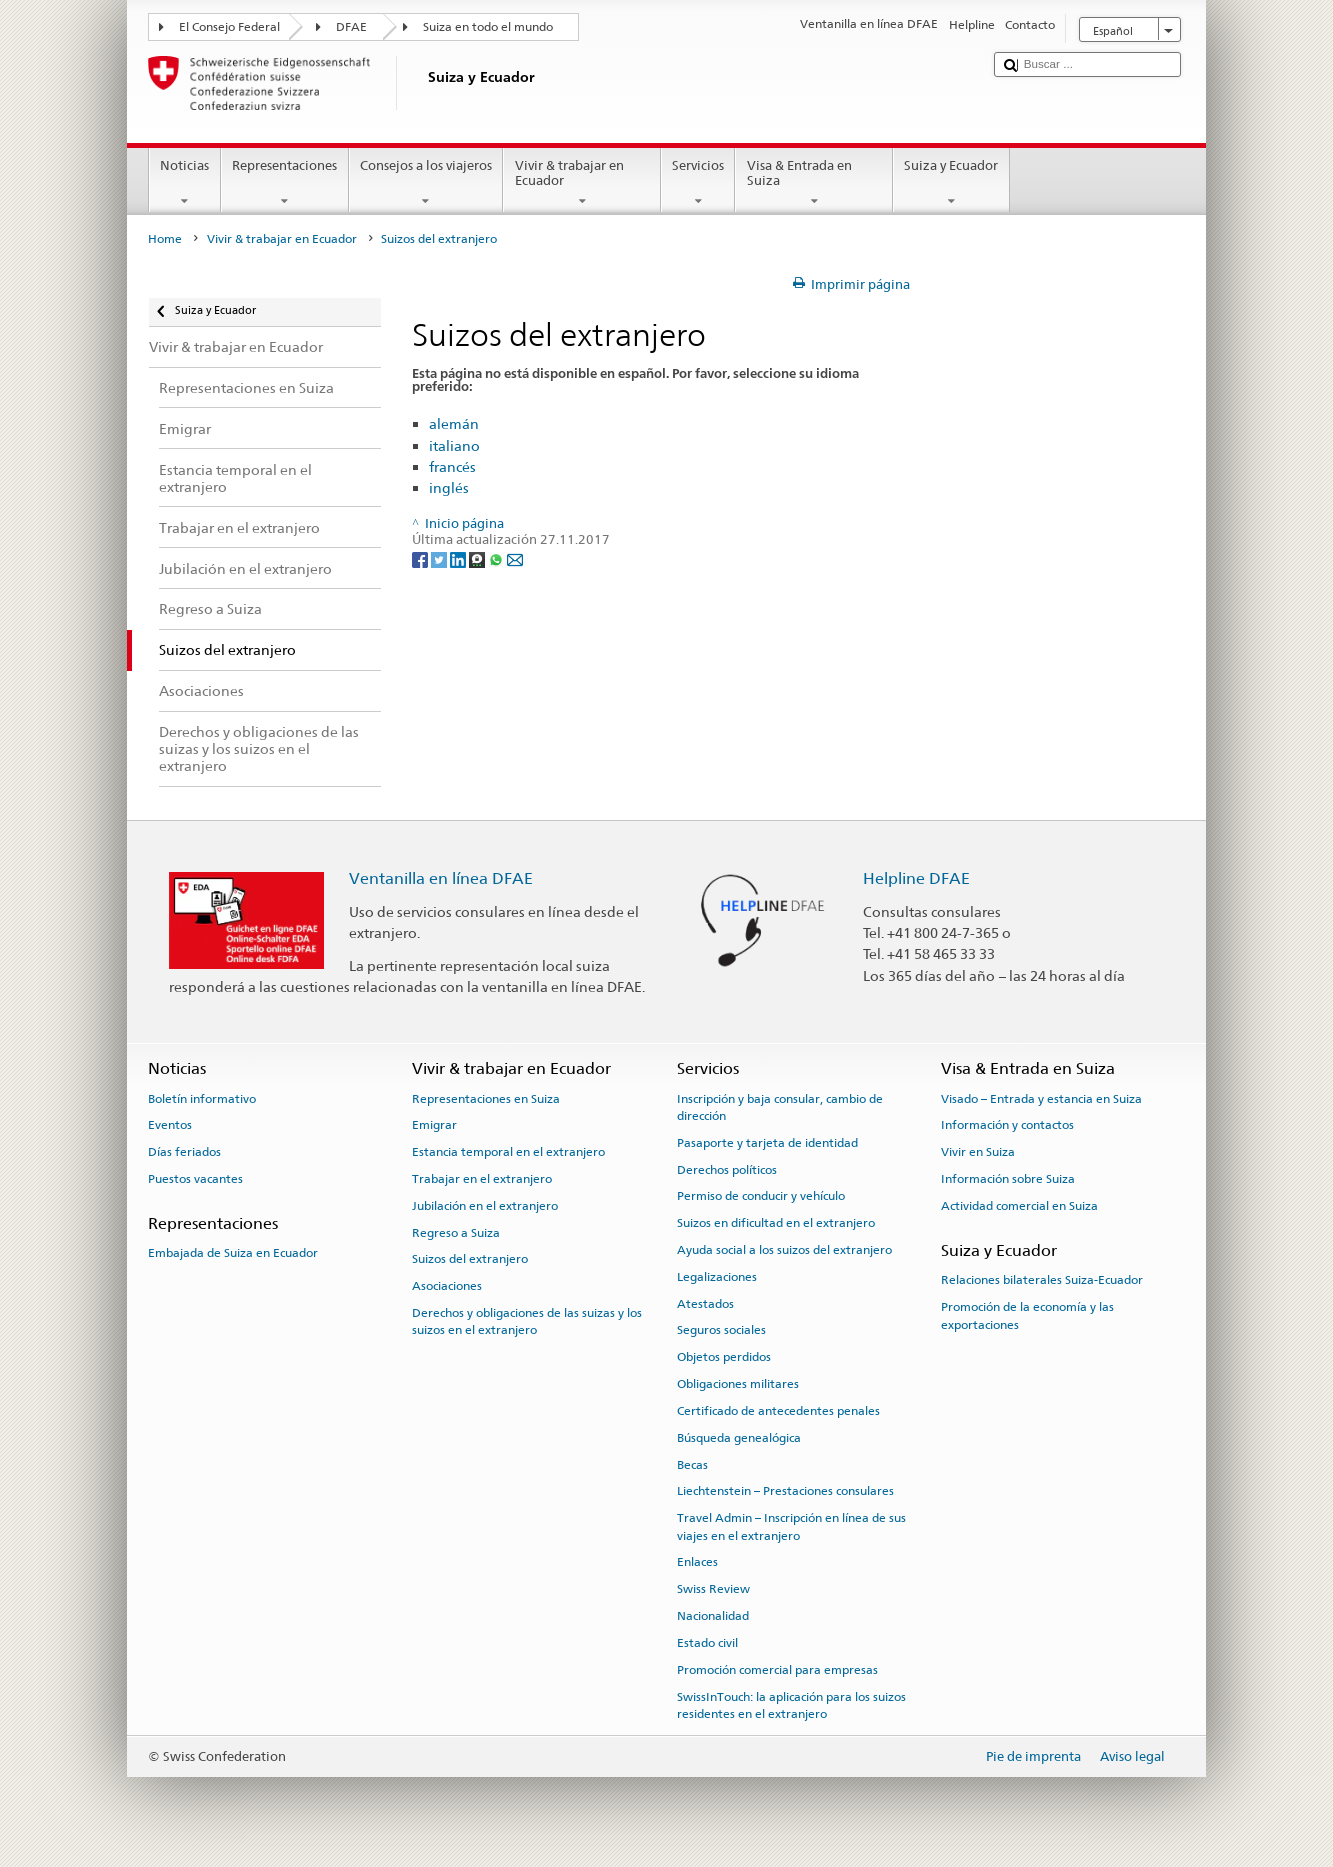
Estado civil (707, 1643)
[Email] (515, 558)
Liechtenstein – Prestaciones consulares (785, 1491)
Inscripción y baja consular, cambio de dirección (780, 1106)
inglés (449, 487)
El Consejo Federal (229, 27)
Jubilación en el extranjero (485, 1206)
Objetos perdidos (724, 1357)
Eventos (170, 1125)
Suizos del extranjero (470, 1259)
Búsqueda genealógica (739, 1438)
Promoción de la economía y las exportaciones (1027, 1315)
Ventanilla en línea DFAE (441, 878)
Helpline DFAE (916, 878)
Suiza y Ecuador (951, 183)
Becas (692, 1464)
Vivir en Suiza (978, 1152)
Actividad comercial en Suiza (1019, 1206)
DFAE (351, 27)
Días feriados (184, 1152)
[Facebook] (421, 558)
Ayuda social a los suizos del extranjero (784, 1250)
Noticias (185, 183)
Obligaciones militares (738, 1384)
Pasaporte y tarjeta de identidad (767, 1143)
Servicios (698, 183)
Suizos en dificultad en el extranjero (776, 1223)
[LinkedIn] (459, 558)
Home (165, 239)
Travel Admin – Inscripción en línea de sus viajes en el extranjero (791, 1526)
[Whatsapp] (497, 558)
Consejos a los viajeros (426, 183)
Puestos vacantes (195, 1179)
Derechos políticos (727, 1169)
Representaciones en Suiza (486, 1098)
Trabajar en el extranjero (482, 1179)
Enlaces (697, 1562)
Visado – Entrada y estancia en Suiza (1041, 1098)
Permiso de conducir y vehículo (761, 1196)
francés (452, 466)
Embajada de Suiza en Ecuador (233, 1253)
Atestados (705, 1304)
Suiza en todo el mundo (488, 27)
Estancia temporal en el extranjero (508, 1152)
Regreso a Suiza (456, 1232)
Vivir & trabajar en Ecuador (582, 183)
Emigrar (434, 1125)
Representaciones (285, 183)
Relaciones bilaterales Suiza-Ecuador (1042, 1280)
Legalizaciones (717, 1277)
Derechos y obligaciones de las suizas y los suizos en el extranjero (527, 1321)
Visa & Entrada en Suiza (814, 183)
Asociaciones (447, 1286)
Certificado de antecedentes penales (778, 1411)
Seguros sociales (721, 1330)
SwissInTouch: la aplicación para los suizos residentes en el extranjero (791, 1704)
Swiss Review (713, 1589)
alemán (454, 423)
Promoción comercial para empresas (777, 1670)
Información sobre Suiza (1008, 1179)
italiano (454, 445)
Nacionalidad (713, 1616)
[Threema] (478, 558)
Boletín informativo (202, 1098)
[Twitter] (440, 558)
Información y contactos (1007, 1125)
